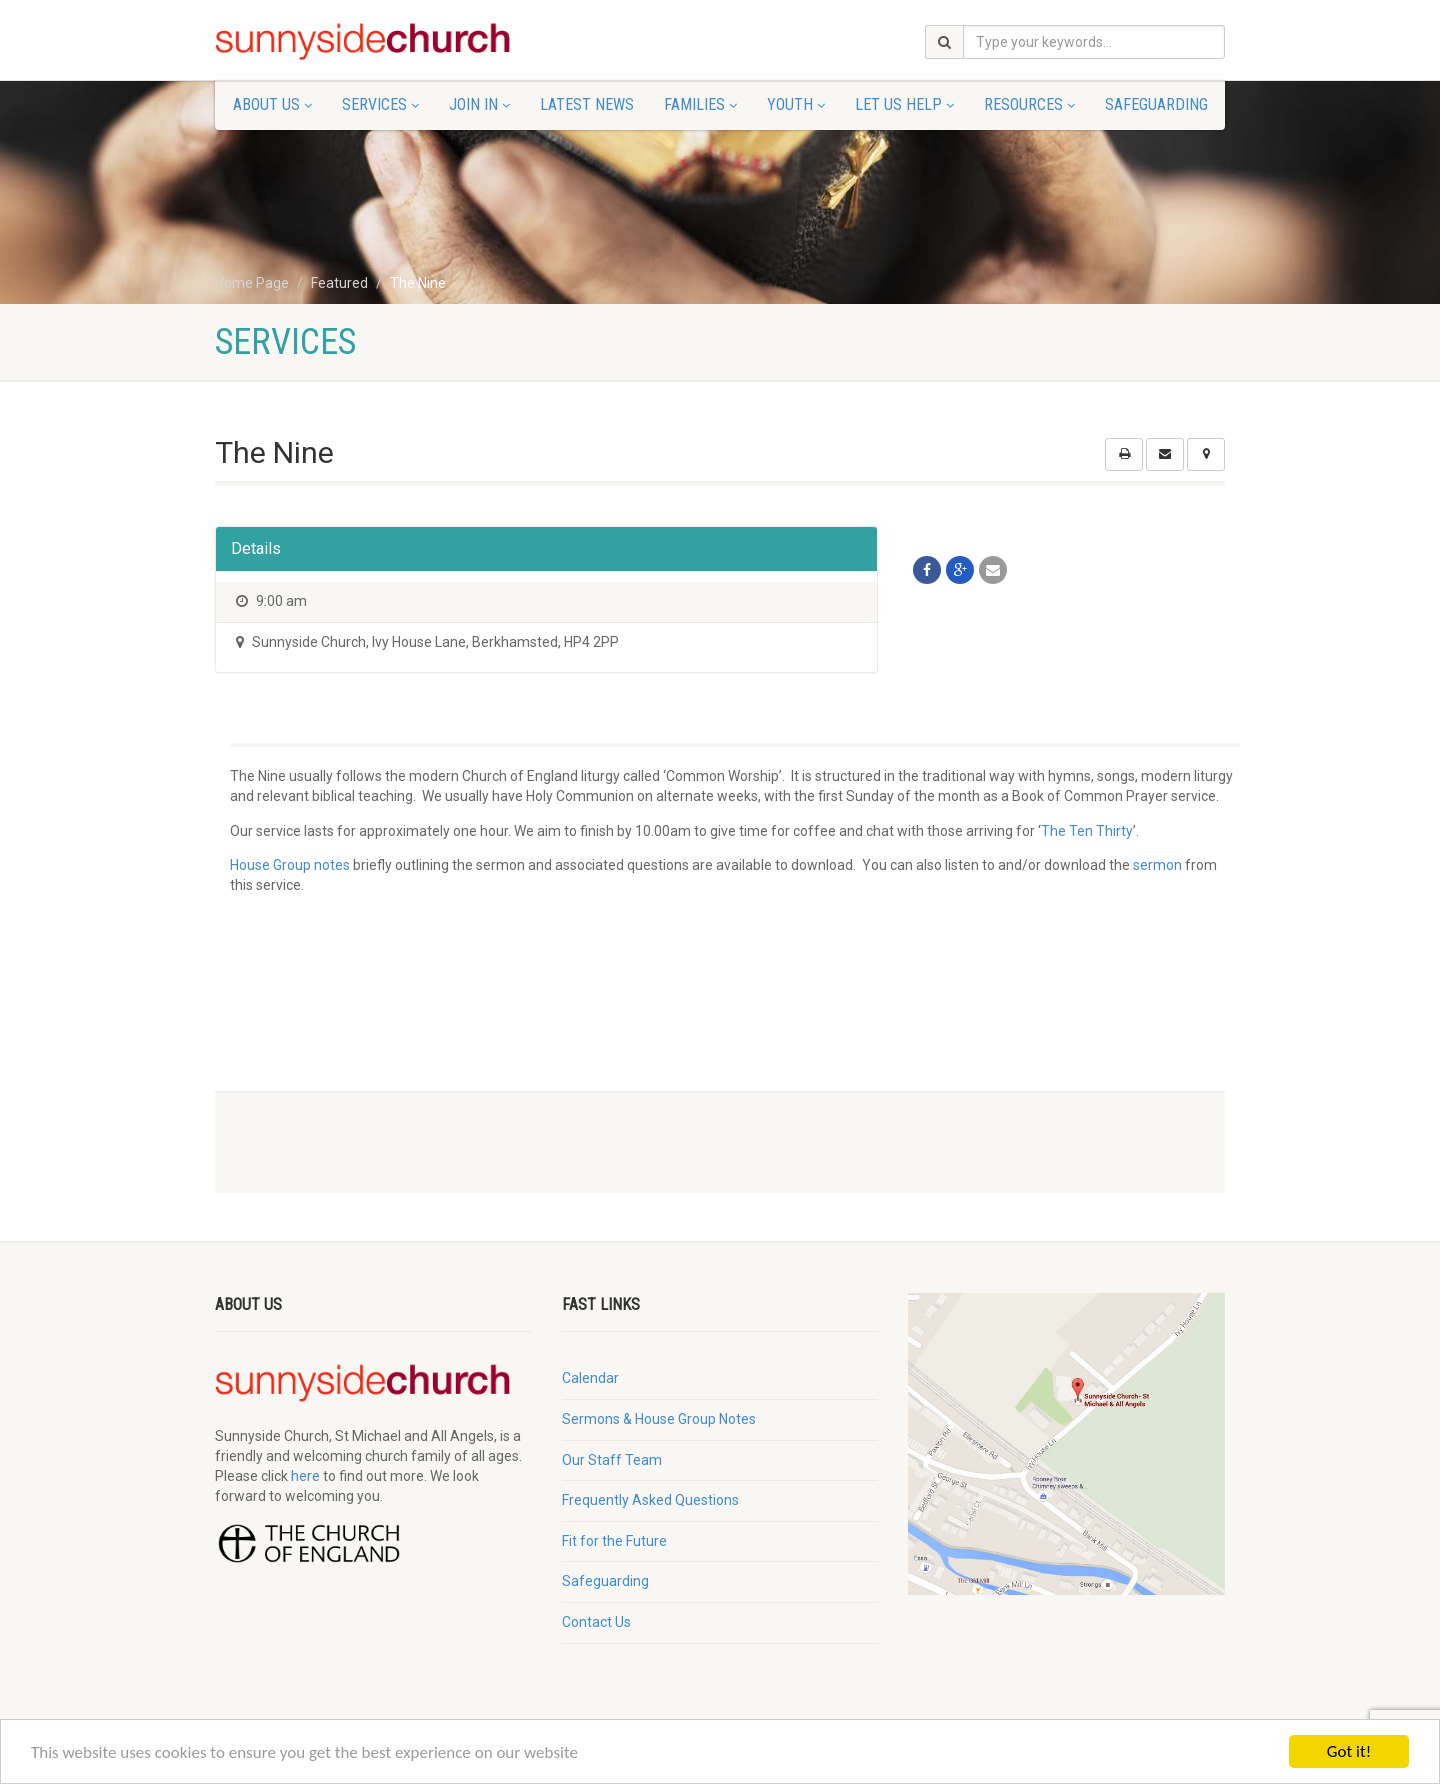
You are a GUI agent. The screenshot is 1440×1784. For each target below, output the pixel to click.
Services (380, 104)
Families (700, 104)
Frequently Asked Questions (650, 1500)
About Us (272, 104)
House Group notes (290, 865)
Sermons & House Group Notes (659, 1419)
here (305, 1476)
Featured (339, 283)
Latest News (587, 104)
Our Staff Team (612, 1460)
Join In (479, 104)
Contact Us (596, 1622)
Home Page (252, 283)
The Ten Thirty (1087, 831)
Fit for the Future (614, 1541)
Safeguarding (1156, 104)
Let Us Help (904, 104)
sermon (1157, 865)
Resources (1029, 104)
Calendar (590, 1378)
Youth (796, 104)
